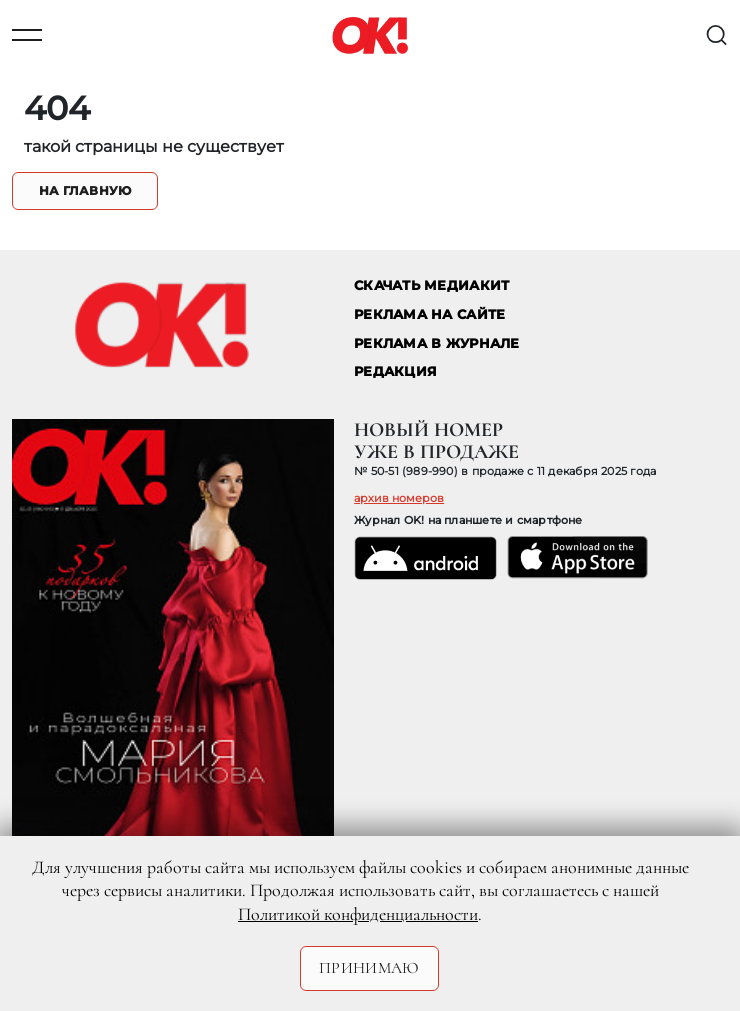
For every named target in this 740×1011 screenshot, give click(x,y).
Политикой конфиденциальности (358, 914)
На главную (85, 190)
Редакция (395, 371)
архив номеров (399, 498)
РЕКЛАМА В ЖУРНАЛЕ (436, 343)
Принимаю (369, 968)
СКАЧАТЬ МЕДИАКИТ (431, 285)
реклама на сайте (429, 314)
